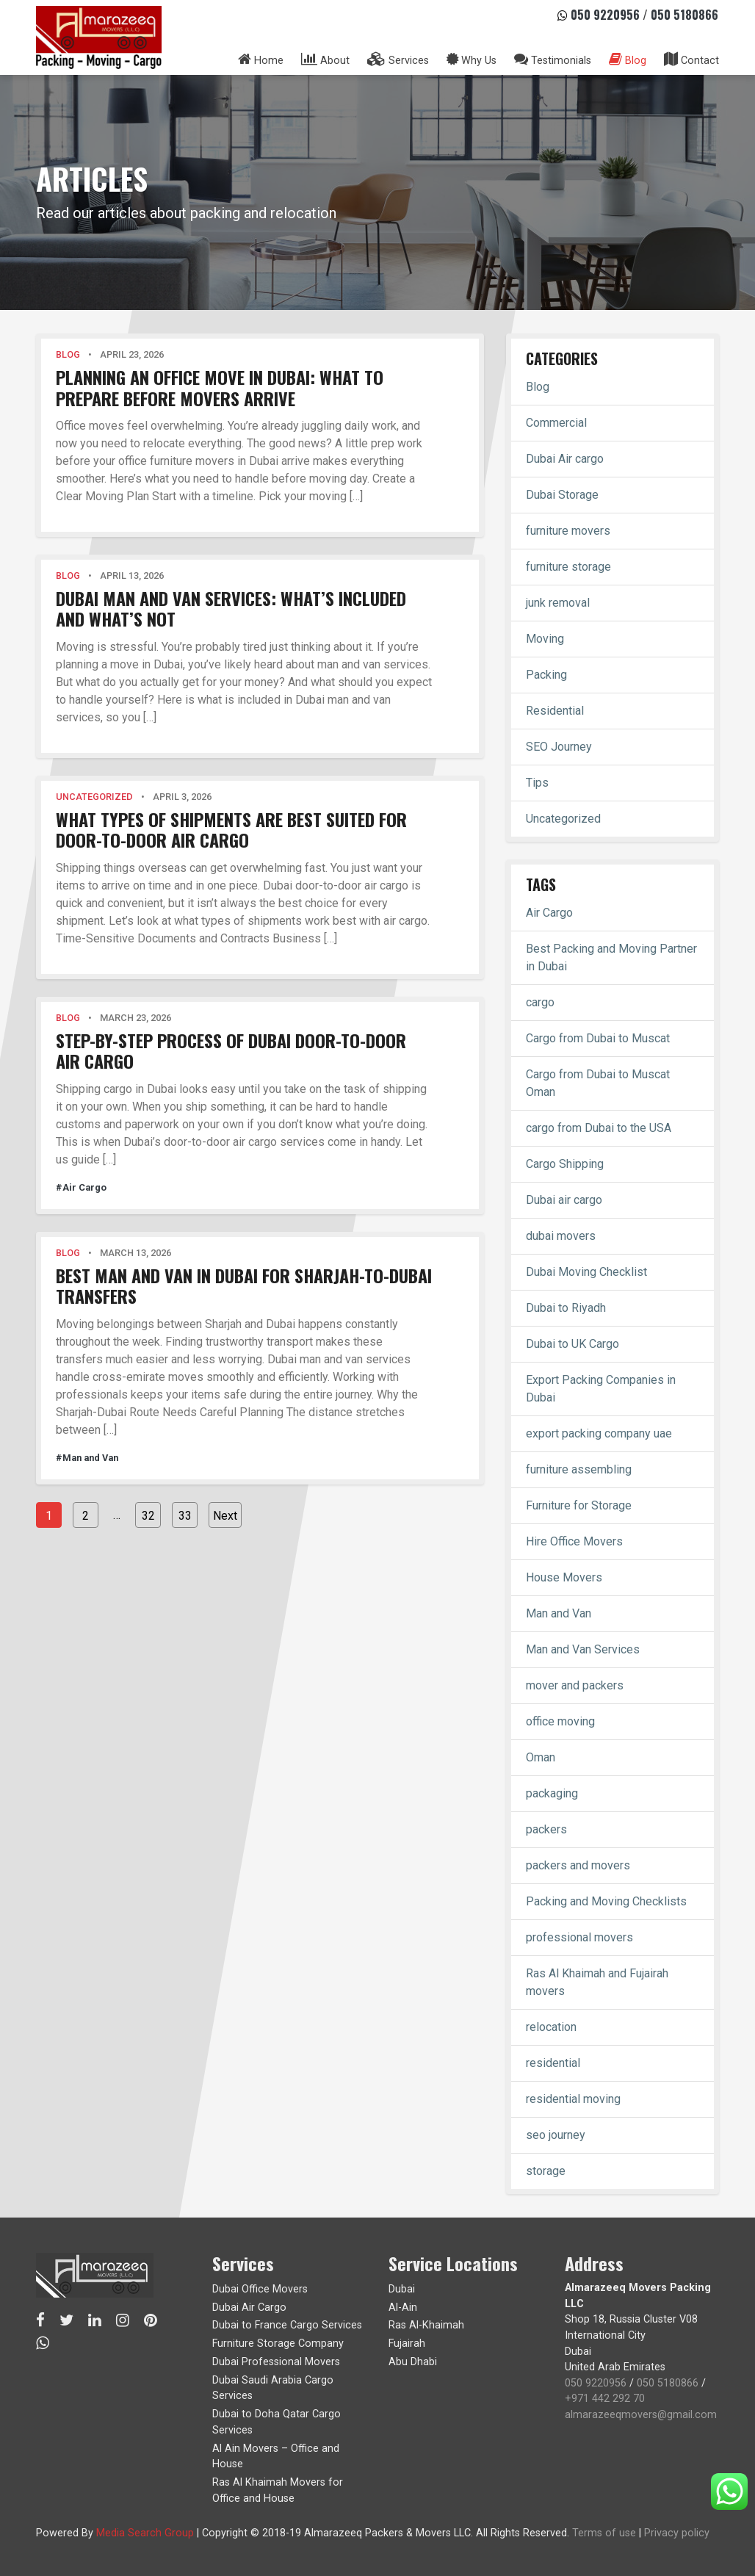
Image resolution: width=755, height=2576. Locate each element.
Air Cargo (549, 913)
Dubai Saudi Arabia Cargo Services (272, 2388)
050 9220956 (605, 15)
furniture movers (568, 531)
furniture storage (568, 567)
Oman (540, 1757)
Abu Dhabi (413, 2362)
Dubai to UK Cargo (572, 1344)
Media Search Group (145, 2533)
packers (546, 1829)
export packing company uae (599, 1433)
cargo (540, 1002)
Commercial (556, 423)
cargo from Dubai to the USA (598, 1128)
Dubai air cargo (564, 1200)
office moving (560, 1721)
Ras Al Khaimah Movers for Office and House (277, 2490)
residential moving (573, 2099)
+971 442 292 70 (605, 2398)
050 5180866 (684, 15)
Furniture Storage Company (278, 2343)
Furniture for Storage (579, 1505)
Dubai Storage (562, 495)
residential (553, 2063)
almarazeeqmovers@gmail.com (641, 2415)
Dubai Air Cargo (249, 2307)
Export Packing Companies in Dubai (601, 1388)
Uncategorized (563, 819)
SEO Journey (559, 747)
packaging (552, 1793)
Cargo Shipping (565, 1164)
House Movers (564, 1577)
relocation (551, 2027)
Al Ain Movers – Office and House (275, 2456)
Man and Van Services (583, 1649)
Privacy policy (676, 2533)
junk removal (558, 603)
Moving (545, 639)
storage (546, 2171)
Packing (546, 675)
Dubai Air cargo (565, 459)
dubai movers (561, 1236)
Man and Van (558, 1613)
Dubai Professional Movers (276, 2362)
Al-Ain (403, 2307)
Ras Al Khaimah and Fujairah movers (597, 1982)
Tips (537, 783)
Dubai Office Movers (260, 2289)
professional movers (579, 1937)
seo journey (555, 2135)
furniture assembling (579, 1469)
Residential (555, 711)
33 (185, 1516)
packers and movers (578, 1865)
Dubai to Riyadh (566, 1308)
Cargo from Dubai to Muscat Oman (598, 1083)
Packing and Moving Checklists (606, 1901)
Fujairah (407, 2343)
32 (148, 1516)
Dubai (402, 2289)
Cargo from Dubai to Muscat (598, 1038)
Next (225, 1516)
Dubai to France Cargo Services (287, 2325)
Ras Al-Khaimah (426, 2325)
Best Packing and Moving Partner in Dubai (611, 957)
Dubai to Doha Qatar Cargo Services (276, 2422)
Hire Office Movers (574, 1541)
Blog (537, 387)
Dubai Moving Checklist (586, 1272)
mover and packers (575, 1685)
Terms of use (604, 2533)
